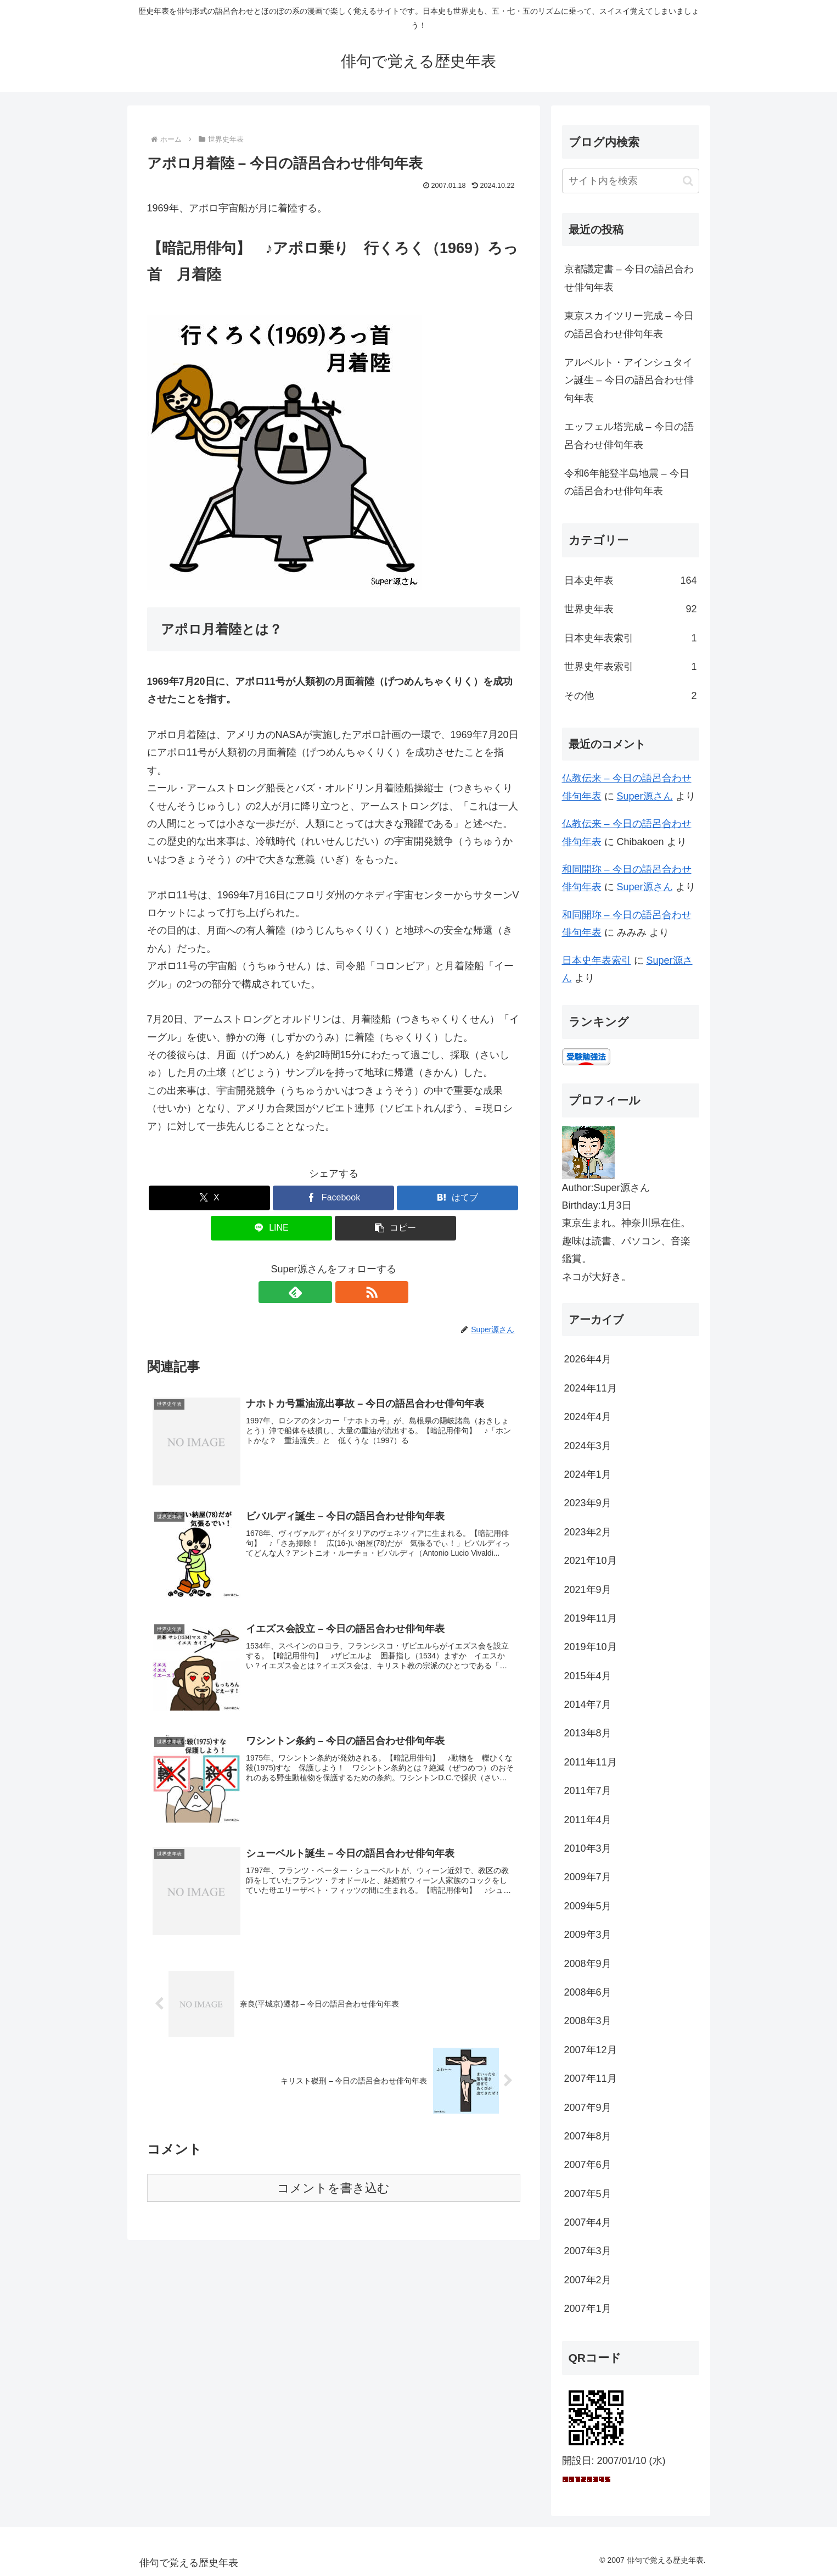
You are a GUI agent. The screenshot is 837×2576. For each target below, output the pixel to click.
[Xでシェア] (209, 1198)
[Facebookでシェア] (333, 1198)
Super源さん (645, 796)
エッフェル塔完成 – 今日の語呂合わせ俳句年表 (629, 435)
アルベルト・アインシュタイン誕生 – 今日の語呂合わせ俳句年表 (629, 380)
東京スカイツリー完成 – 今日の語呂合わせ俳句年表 (629, 324)
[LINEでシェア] (271, 1228)
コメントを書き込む (333, 2188)
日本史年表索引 (596, 960)
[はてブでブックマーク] (457, 1198)
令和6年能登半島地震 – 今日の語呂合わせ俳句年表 (626, 482)
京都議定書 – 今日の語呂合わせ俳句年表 (629, 278)
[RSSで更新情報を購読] (346, 1292)
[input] (630, 181)
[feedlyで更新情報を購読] (321, 1292)
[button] (395, 1228)
